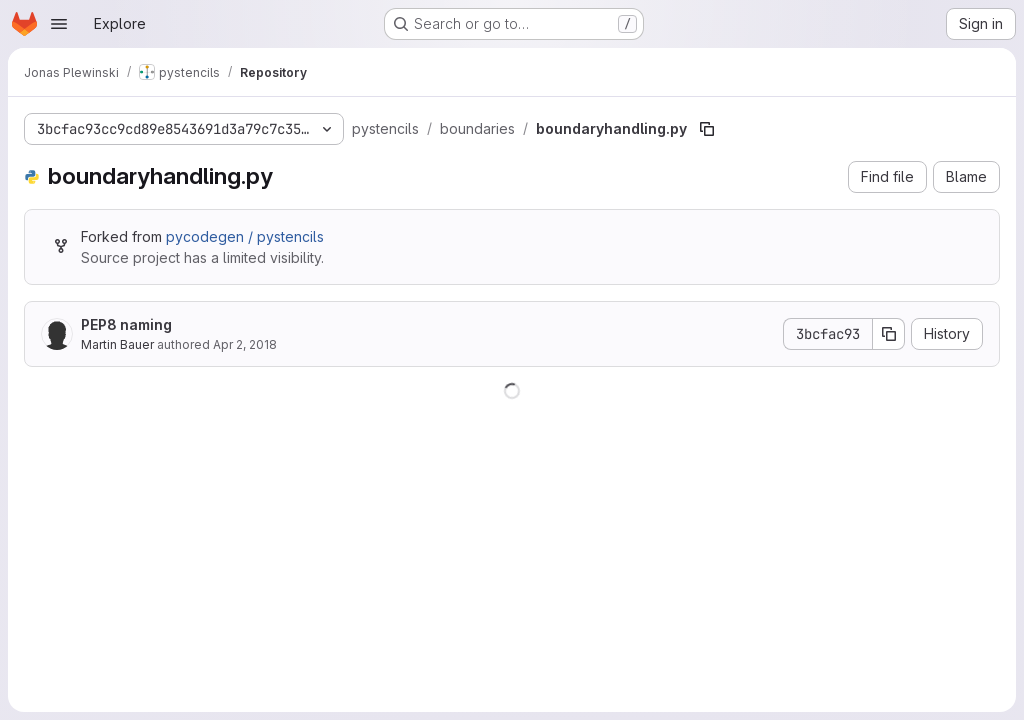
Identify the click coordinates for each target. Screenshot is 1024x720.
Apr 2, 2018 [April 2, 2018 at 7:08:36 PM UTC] (245, 344)
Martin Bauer (117, 344)
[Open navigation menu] (59, 24)
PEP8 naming (126, 324)
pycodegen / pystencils (245, 236)
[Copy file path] (707, 129)
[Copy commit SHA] (889, 334)
